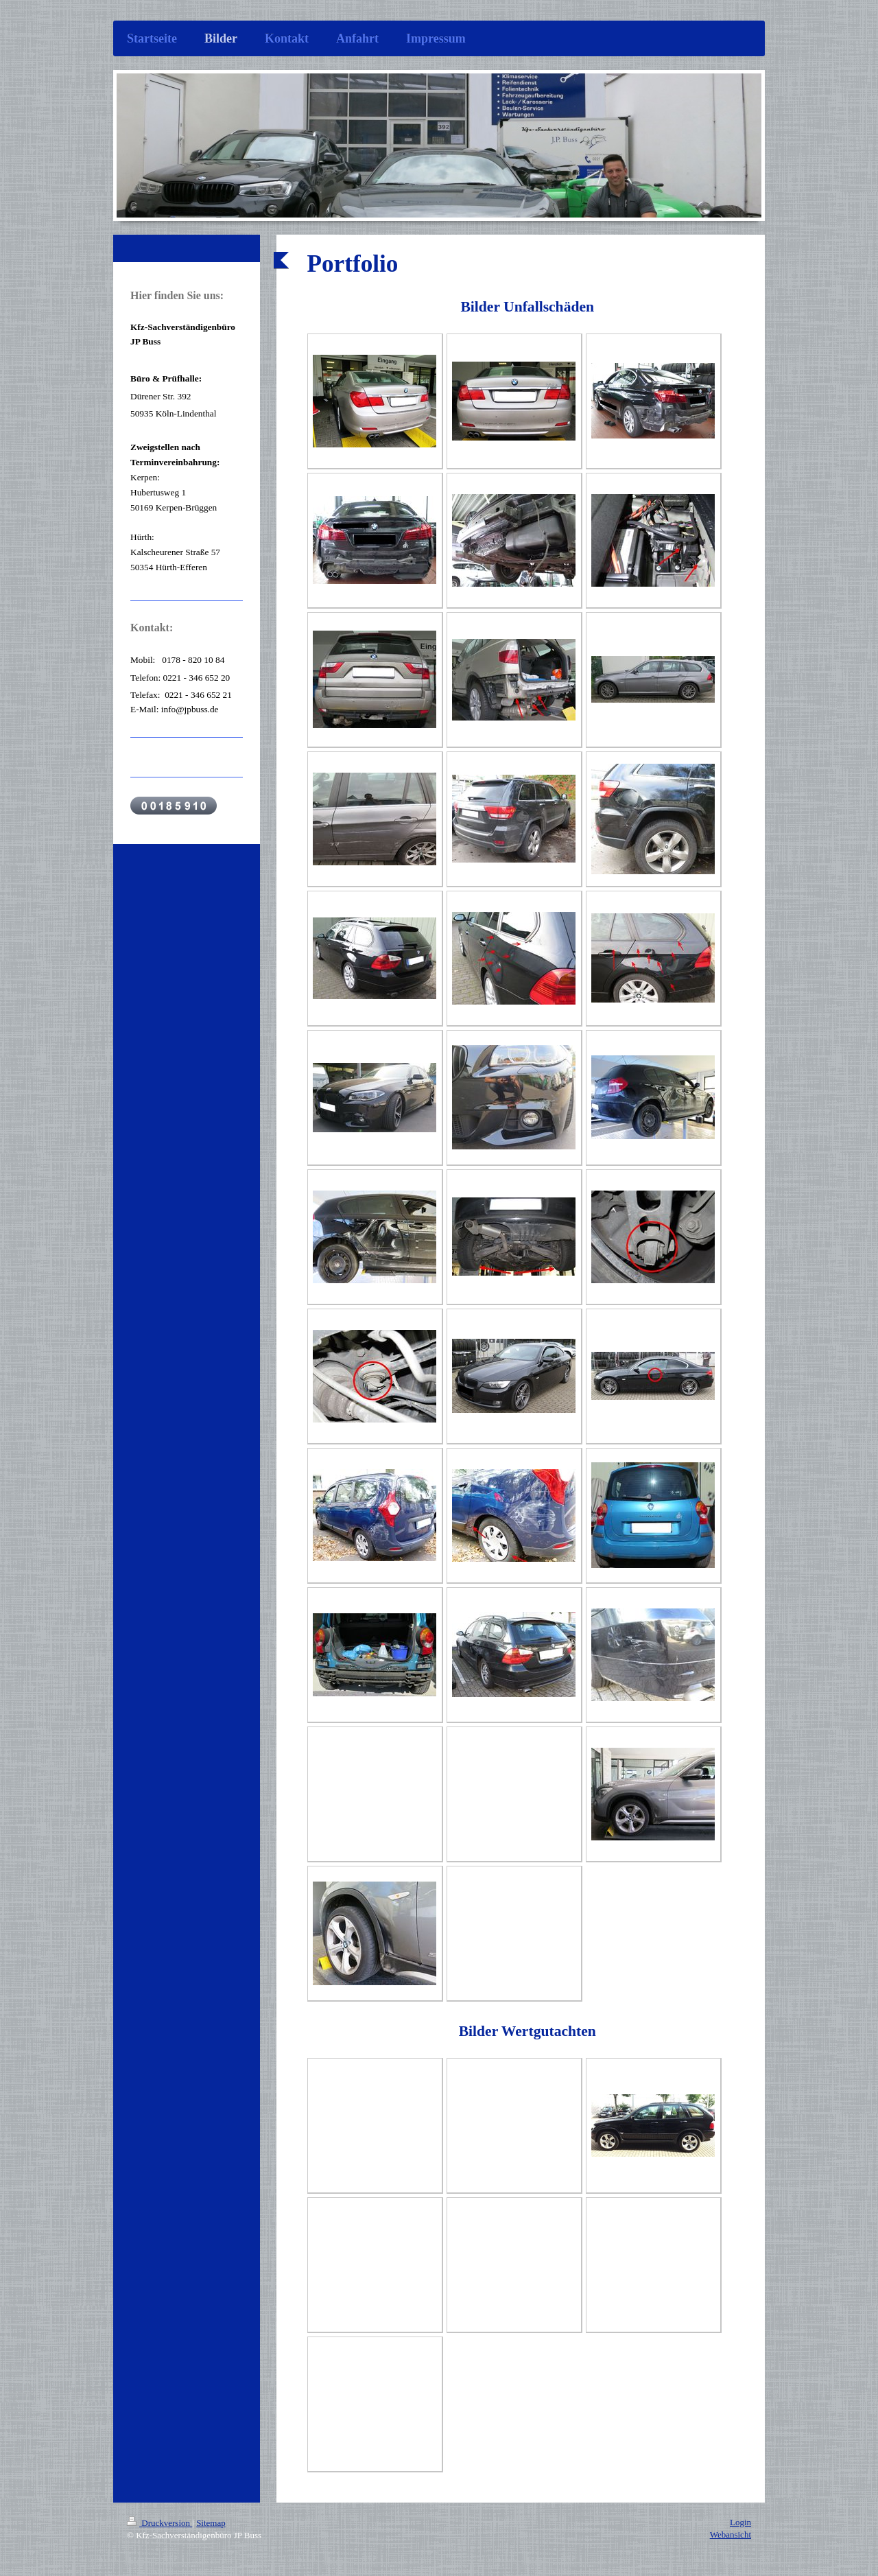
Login (740, 2522)
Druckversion (159, 2523)
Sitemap (211, 2523)
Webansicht (730, 2534)
